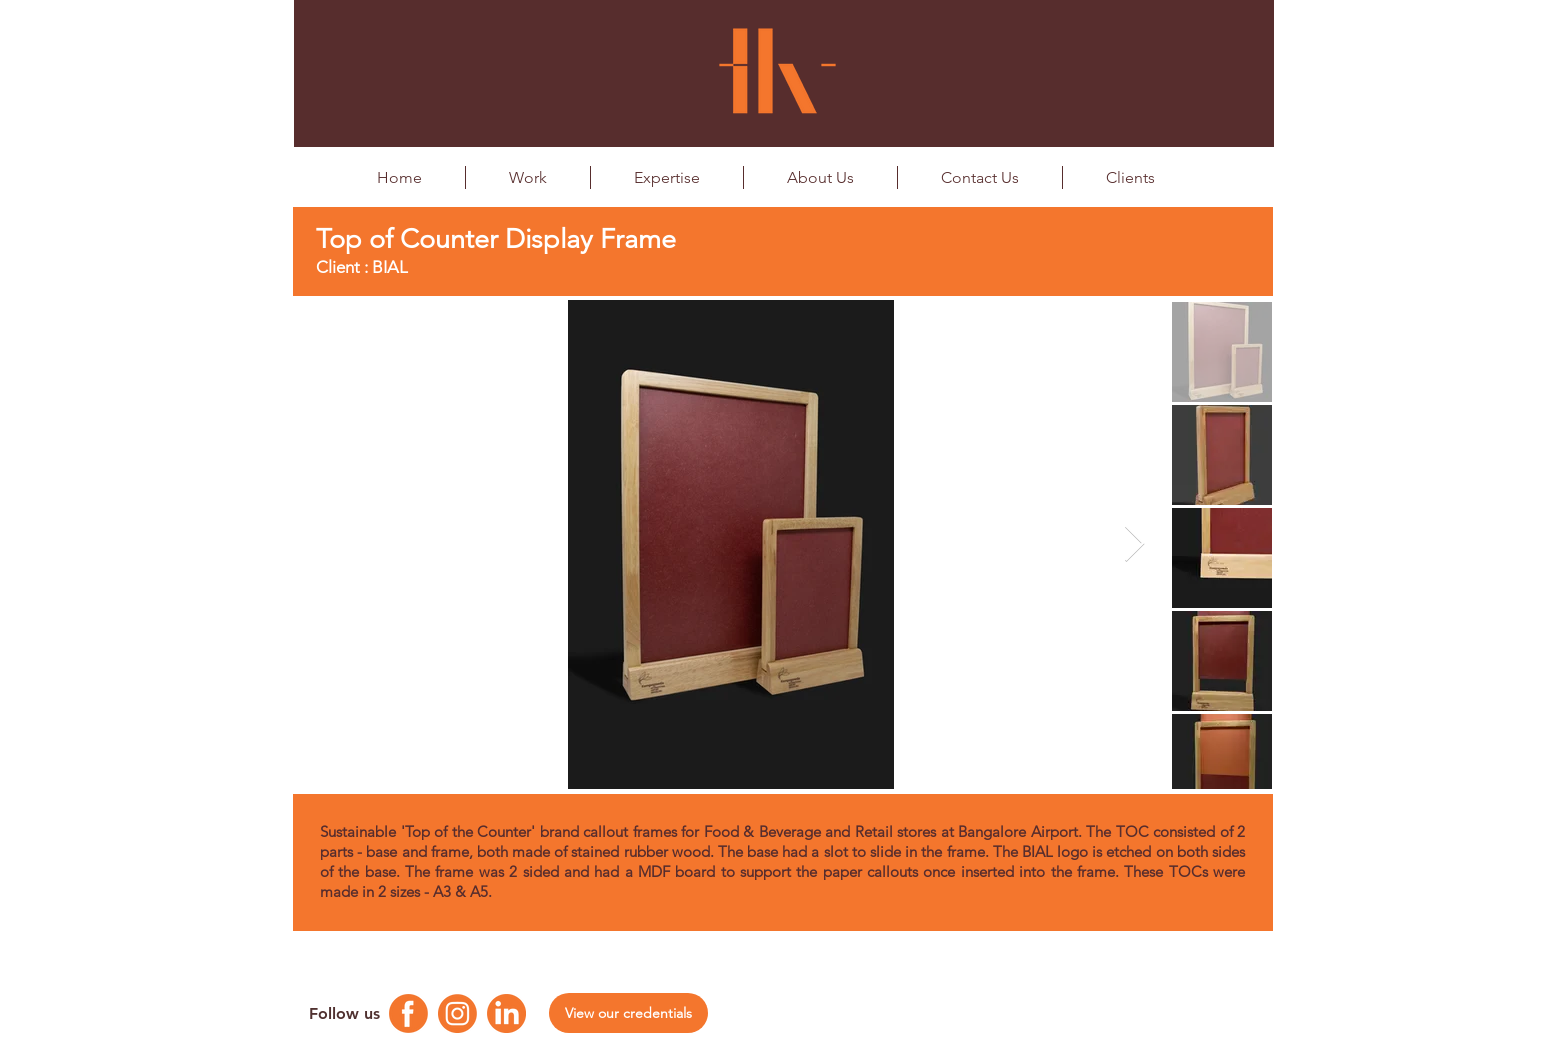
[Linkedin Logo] (506, 1013)
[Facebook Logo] (408, 1013)
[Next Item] (1134, 544)
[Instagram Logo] (457, 1013)
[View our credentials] (628, 1013)
